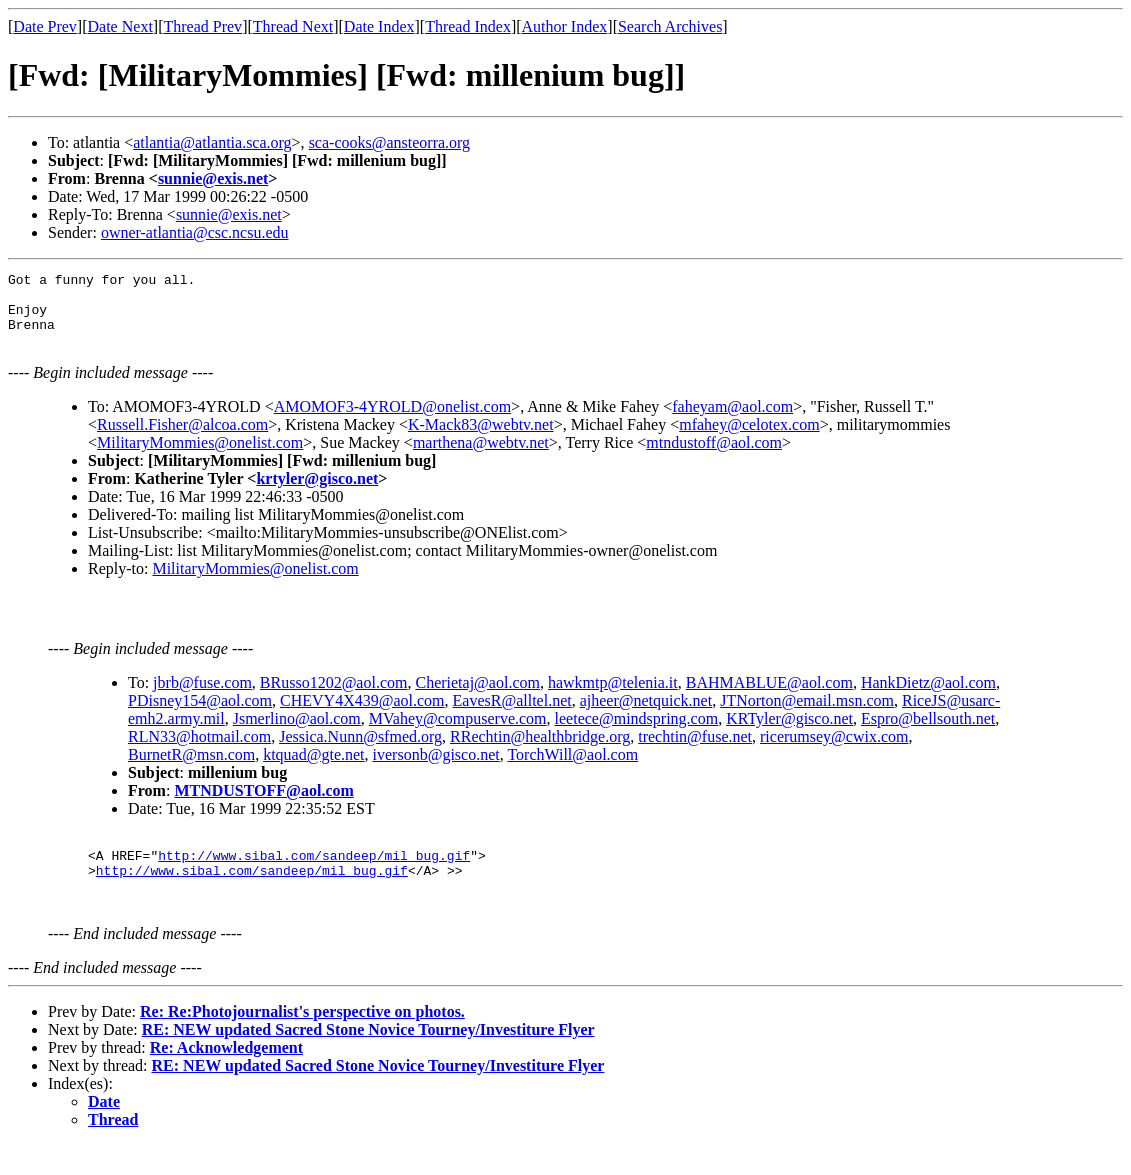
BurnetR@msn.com (191, 769)
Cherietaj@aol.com (477, 697)
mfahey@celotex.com (749, 436)
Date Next (120, 26)
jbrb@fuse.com (202, 697)
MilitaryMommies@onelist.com (200, 454)
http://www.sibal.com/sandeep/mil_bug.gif (314, 876)
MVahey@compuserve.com (458, 733)
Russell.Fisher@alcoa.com (182, 436)
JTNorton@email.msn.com (807, 715)
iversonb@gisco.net (436, 769)
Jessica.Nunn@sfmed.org (360, 751)
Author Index (565, 26)
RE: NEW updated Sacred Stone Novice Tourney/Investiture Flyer (368, 1059)
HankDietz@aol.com (928, 697)
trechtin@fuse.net (695, 751)
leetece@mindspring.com (637, 733)
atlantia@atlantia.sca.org (212, 142)
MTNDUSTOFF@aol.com (263, 805)
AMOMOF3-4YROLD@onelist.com (392, 418)
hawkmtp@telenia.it (613, 697)
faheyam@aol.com (732, 418)
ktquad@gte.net (313, 769)
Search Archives (670, 26)
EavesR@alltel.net (512, 715)
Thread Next (293, 26)
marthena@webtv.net (481, 454)
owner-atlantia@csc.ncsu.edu (195, 232)
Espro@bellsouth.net (928, 733)
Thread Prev (202, 26)
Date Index (379, 26)
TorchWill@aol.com (572, 769)
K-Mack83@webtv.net (481, 436)
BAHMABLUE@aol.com (769, 697)
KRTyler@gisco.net (789, 733)
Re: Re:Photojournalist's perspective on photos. (302, 1041)
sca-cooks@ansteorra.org (390, 142)
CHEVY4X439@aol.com (362, 715)
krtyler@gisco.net (317, 490)
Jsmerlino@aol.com (297, 733)
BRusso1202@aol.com (334, 697)
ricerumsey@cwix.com (834, 751)
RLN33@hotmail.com (199, 751)
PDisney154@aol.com (200, 715)
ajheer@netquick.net (646, 715)
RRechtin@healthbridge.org (540, 751)
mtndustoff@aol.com (714, 454)
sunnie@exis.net (213, 178)
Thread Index (468, 26)
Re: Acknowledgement (226, 1077)
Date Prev (45, 26)
